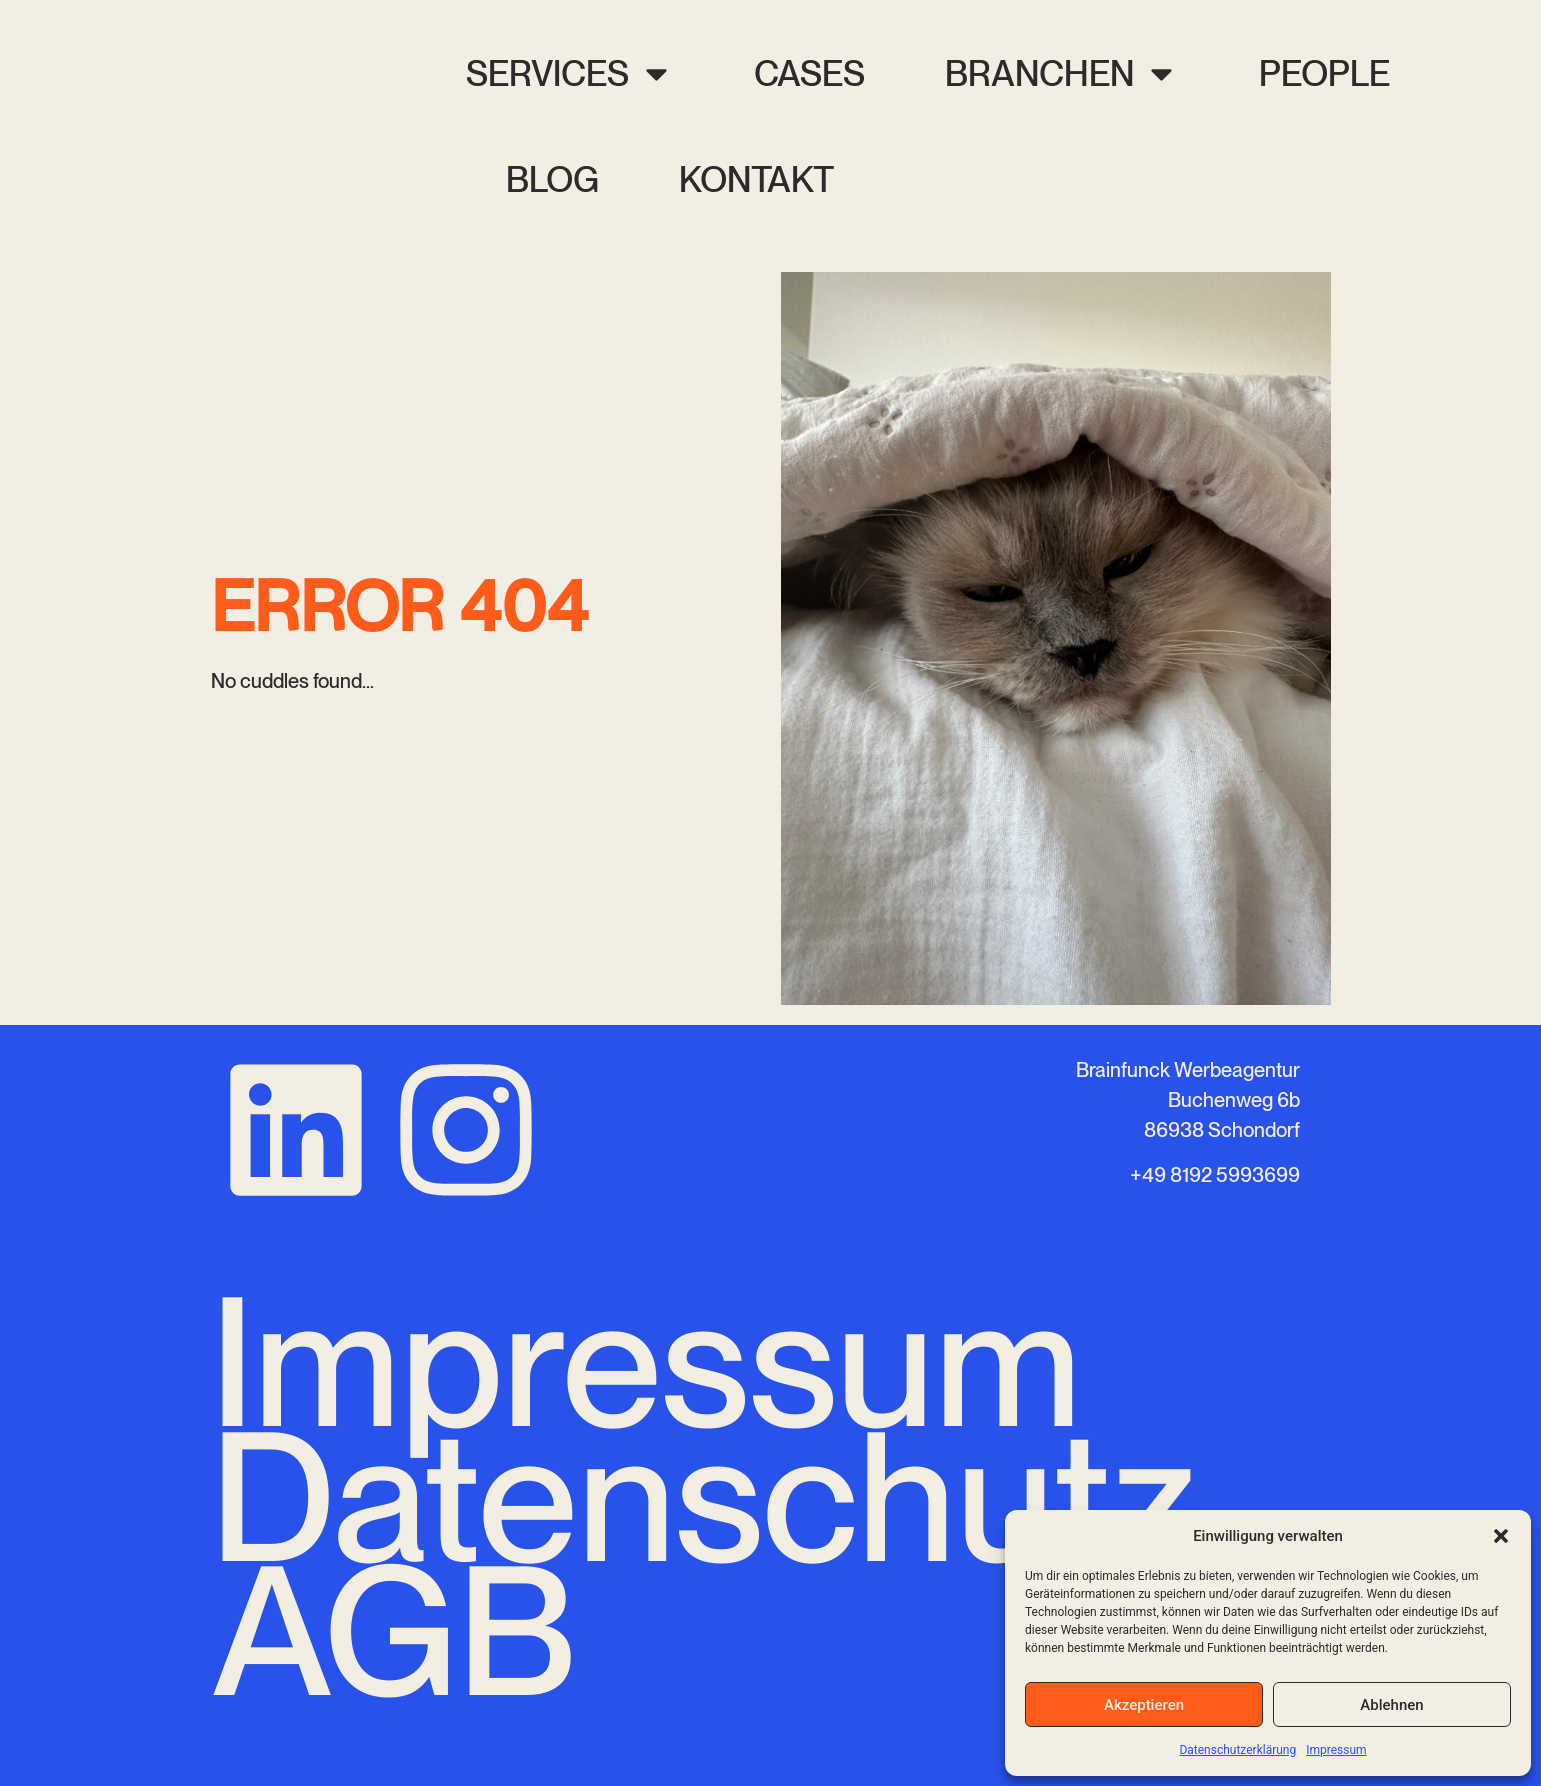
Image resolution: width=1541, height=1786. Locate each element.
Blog (552, 179)
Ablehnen (1391, 1705)
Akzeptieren (1144, 1705)
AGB (393, 1631)
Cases (809, 73)
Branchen (1062, 73)
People (1324, 73)
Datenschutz (704, 1497)
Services (570, 73)
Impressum (1336, 1750)
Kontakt (756, 179)
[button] (1501, 1536)
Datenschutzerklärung (1237, 1750)
